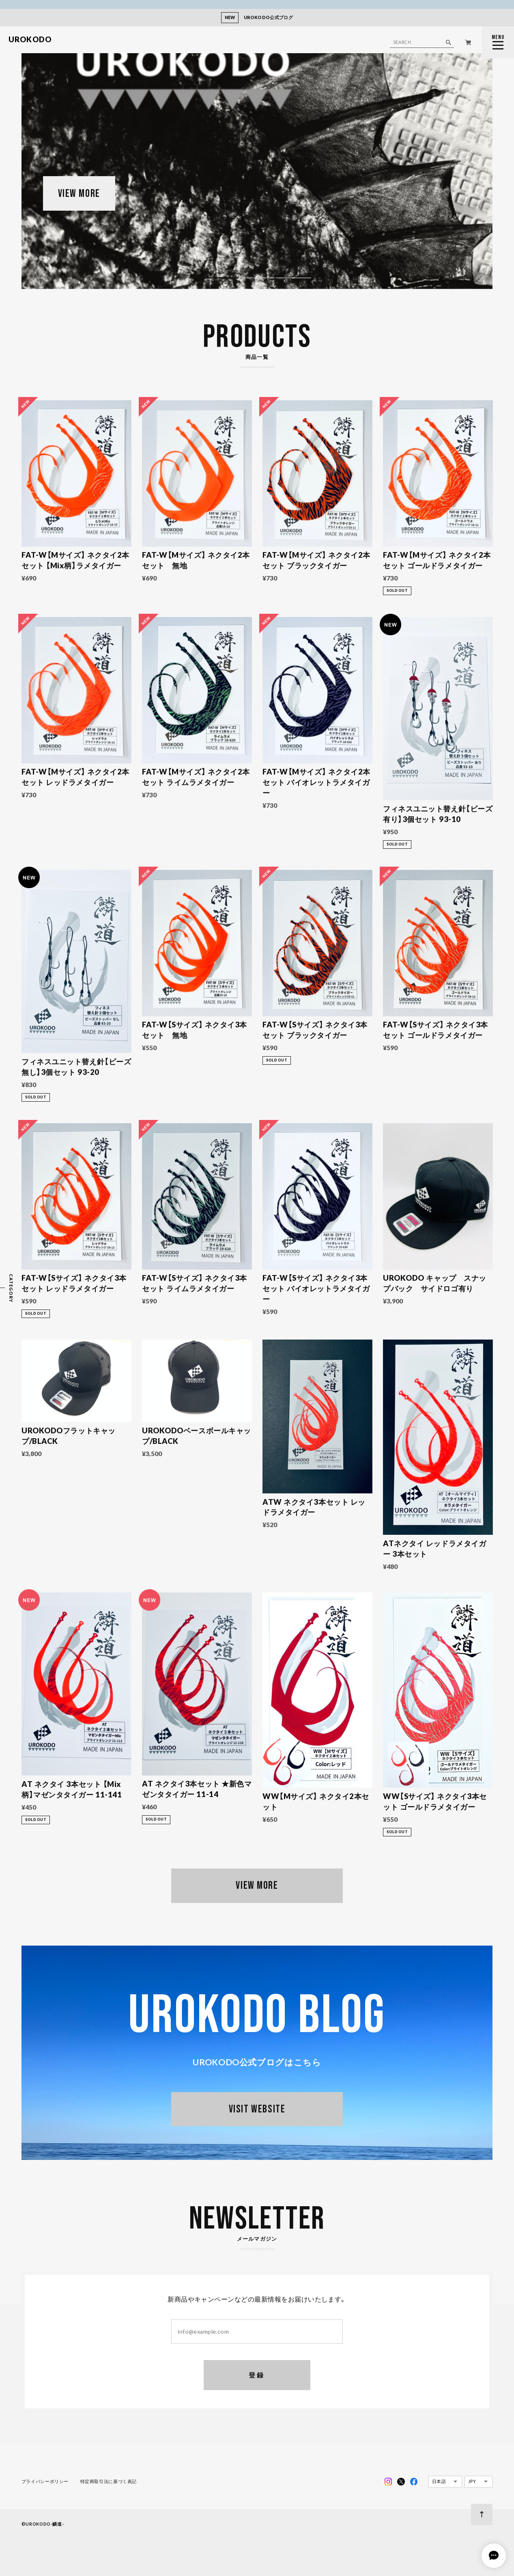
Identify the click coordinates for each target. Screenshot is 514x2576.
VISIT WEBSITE (257, 2109)
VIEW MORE (79, 193)
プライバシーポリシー (45, 2481)
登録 (257, 2375)
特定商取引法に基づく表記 (108, 2481)
